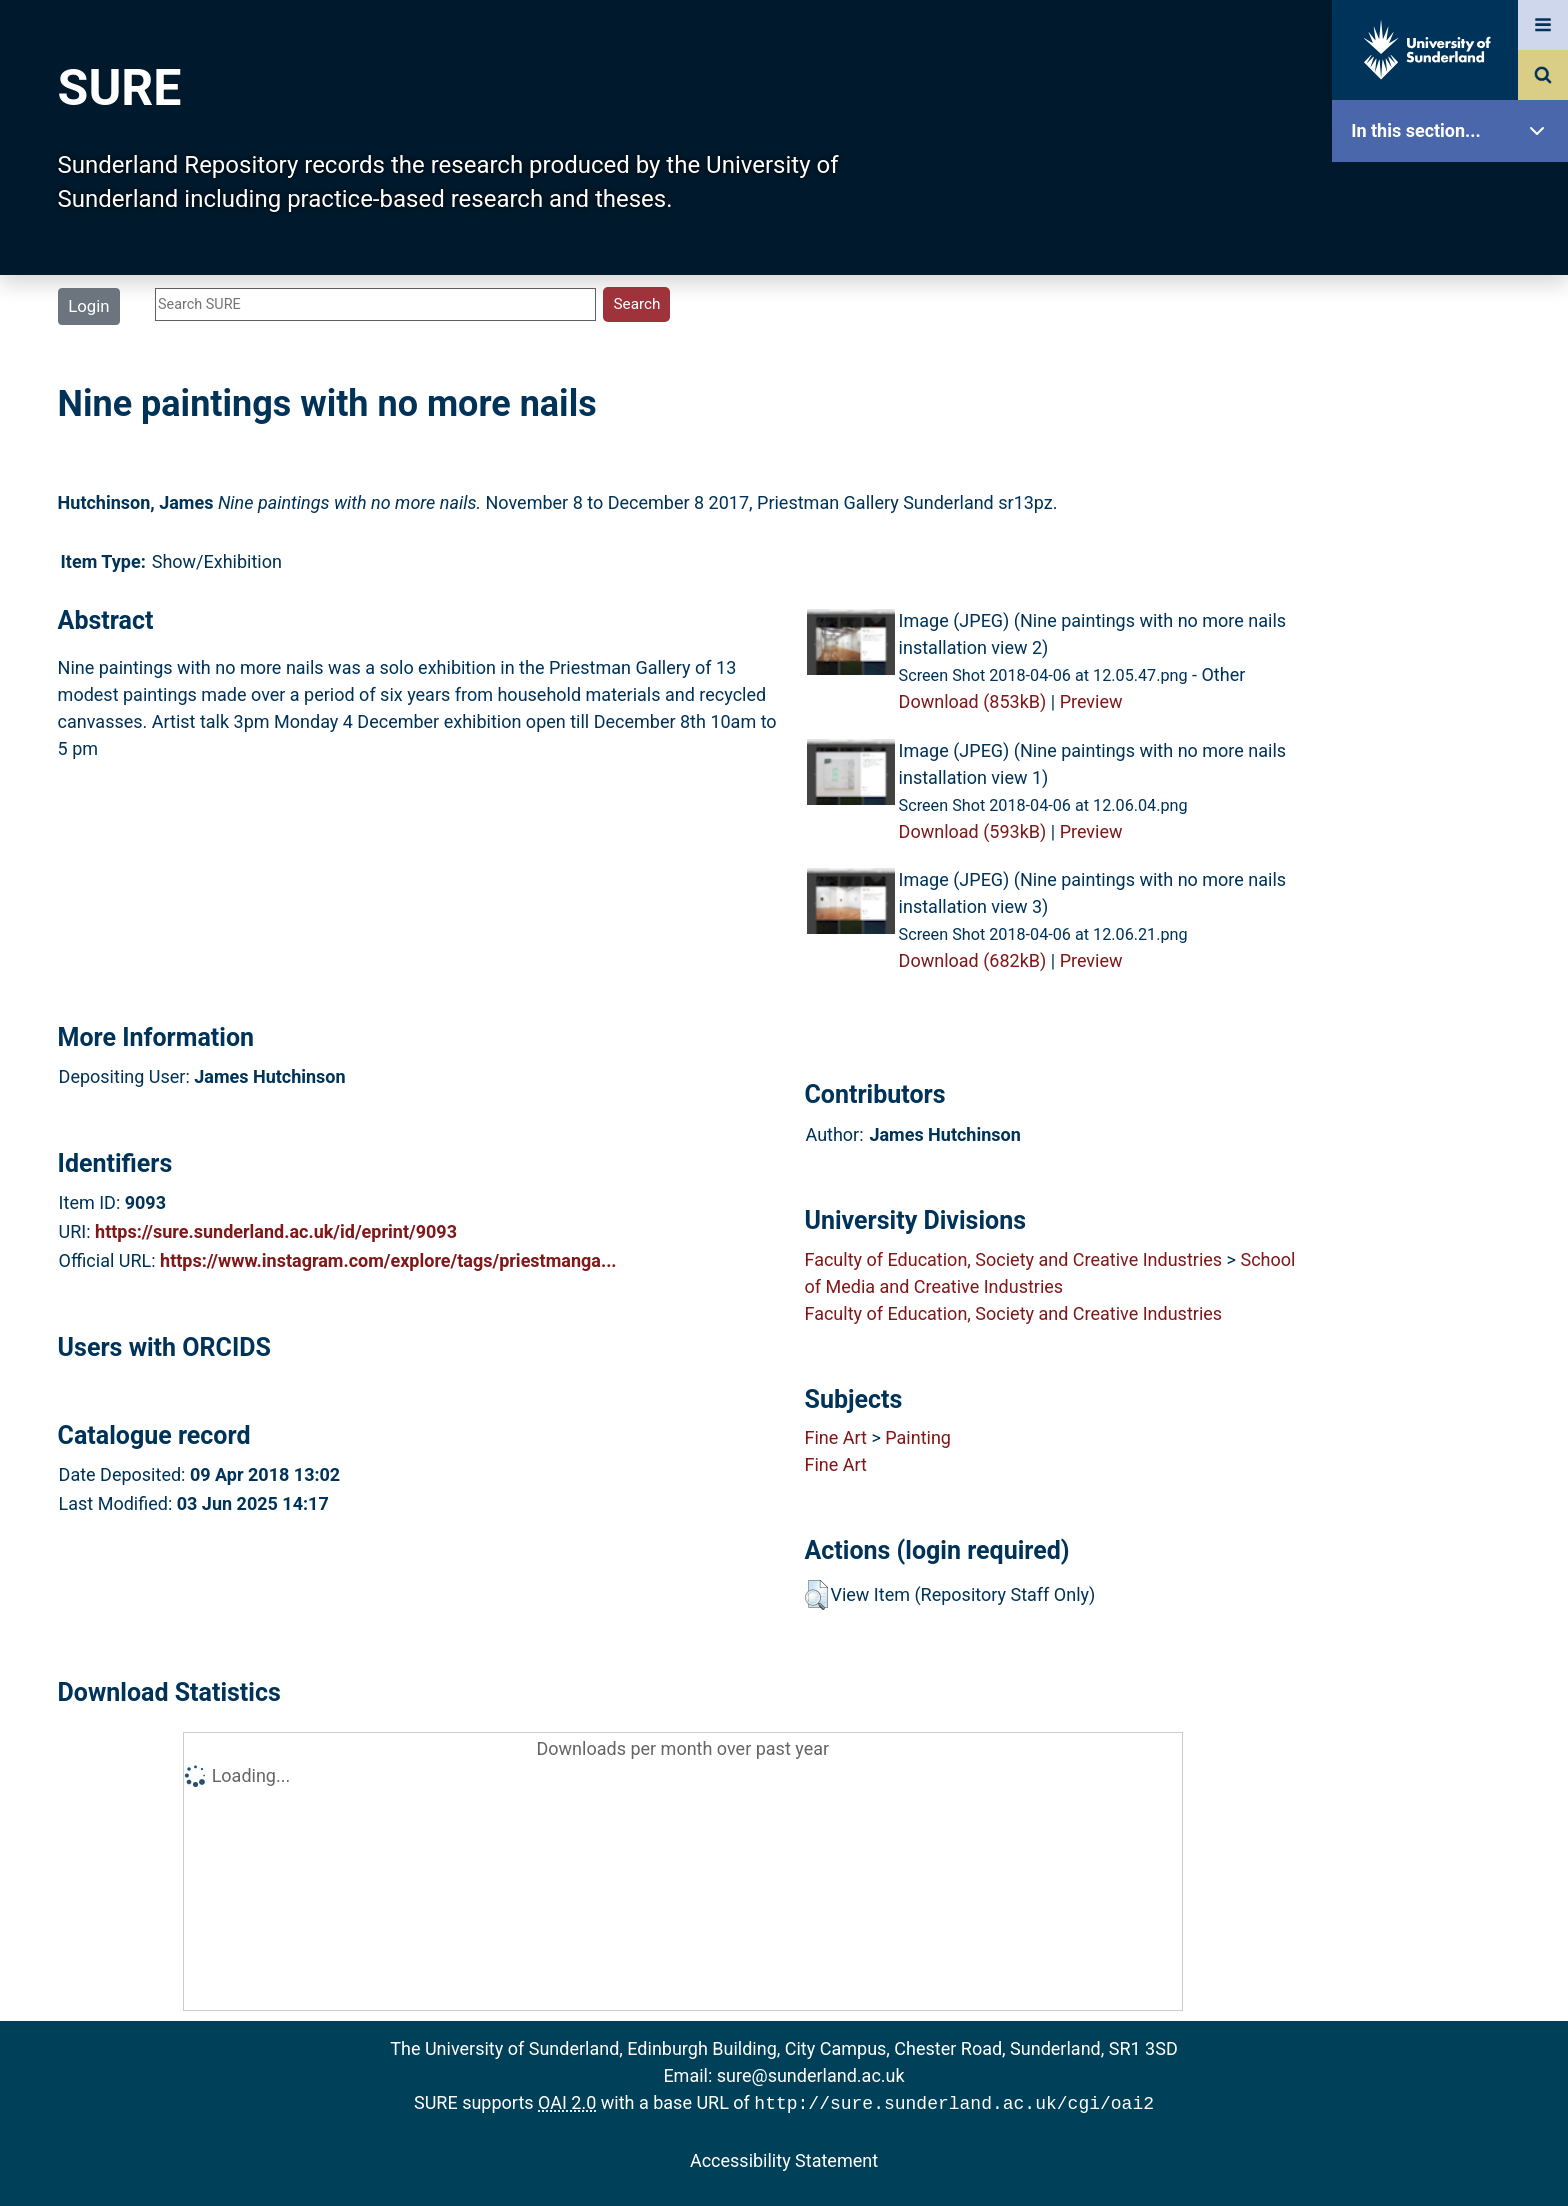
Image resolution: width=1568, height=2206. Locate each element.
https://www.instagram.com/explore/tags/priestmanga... (388, 1260)
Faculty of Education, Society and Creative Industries (1013, 1259)
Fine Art (835, 1437)
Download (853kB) (973, 701)
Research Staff (1455, 637)
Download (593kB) (973, 831)
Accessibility (1455, 764)
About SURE (1455, 320)
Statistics (1455, 574)
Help (1455, 701)
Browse (1455, 384)
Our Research (1455, 257)
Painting (918, 1437)
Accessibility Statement (784, 2158)
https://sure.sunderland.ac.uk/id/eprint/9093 (276, 1231)
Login (88, 306)
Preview (1091, 701)
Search (1455, 447)
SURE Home (1455, 194)
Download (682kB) (973, 960)
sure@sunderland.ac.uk (811, 2075)
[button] (816, 1595)
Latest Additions (1455, 510)
